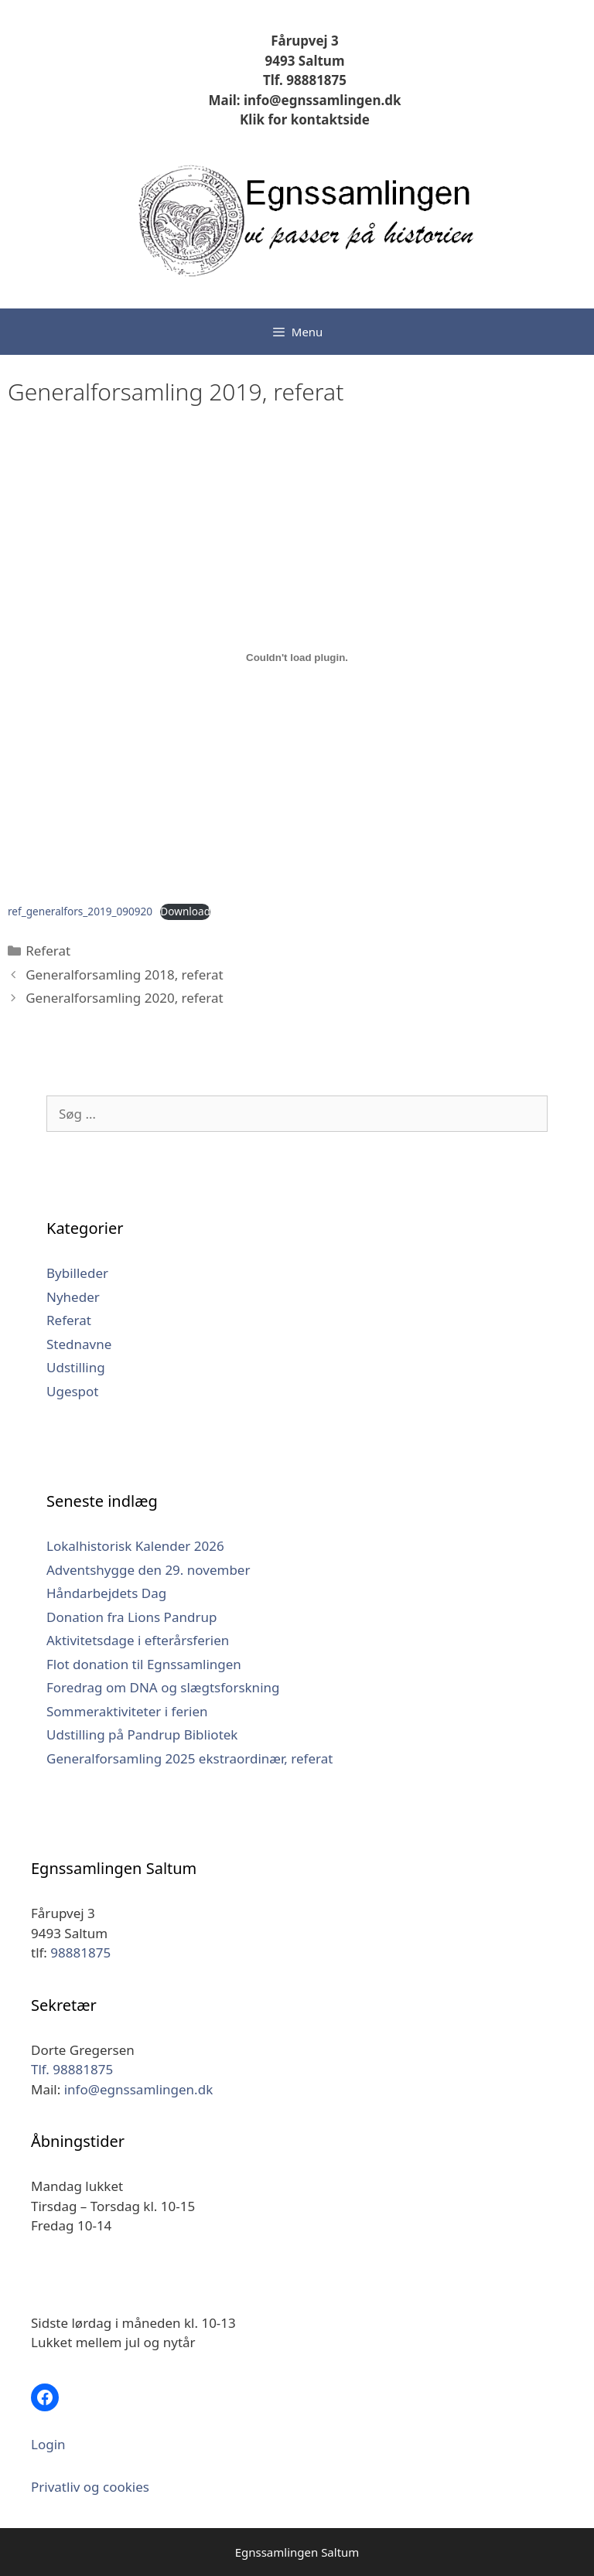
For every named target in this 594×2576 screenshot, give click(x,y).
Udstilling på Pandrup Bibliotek (141, 1734)
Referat (48, 950)
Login (48, 2444)
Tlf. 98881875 (304, 80)
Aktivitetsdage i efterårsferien (137, 1640)
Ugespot (72, 1391)
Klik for (263, 119)
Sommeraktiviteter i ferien (126, 1711)
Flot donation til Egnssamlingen (143, 1664)
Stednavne (78, 1344)
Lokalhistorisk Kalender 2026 (135, 1546)
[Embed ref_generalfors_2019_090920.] (297, 657)
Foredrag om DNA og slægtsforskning (162, 1687)
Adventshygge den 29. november (148, 1570)
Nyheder (73, 1297)
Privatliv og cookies (90, 2487)
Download (185, 911)
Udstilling (75, 1367)
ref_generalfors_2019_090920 (80, 911)
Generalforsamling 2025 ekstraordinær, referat (189, 1758)
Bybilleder (77, 1273)
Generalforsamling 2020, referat (124, 998)
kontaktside (328, 119)
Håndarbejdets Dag (106, 1593)
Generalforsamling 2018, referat (124, 974)
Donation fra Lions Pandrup (131, 1617)
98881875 (80, 1952)
